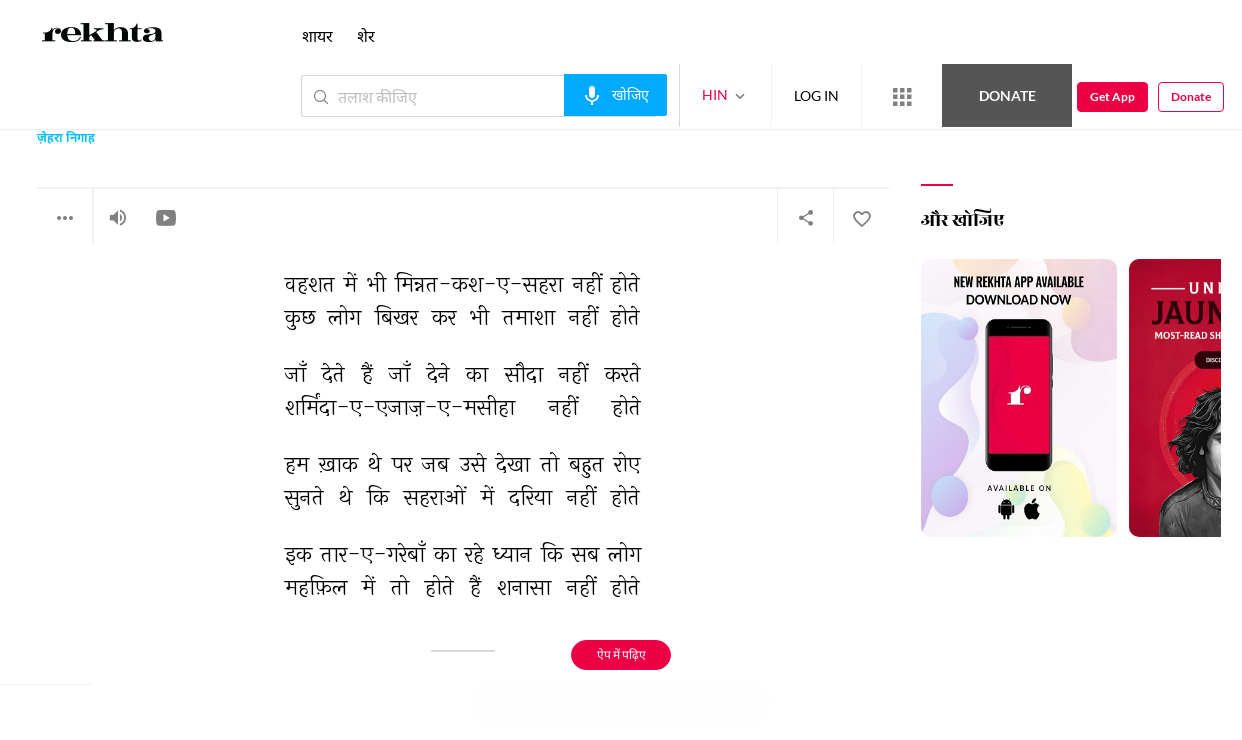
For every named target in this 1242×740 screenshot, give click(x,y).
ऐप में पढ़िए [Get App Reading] (621, 654)
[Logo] (103, 36)
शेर (366, 35)
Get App (1112, 96)
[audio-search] (615, 95)
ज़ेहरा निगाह (66, 139)
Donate (1007, 95)
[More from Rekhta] (902, 97)
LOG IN (816, 95)
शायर (317, 35)
